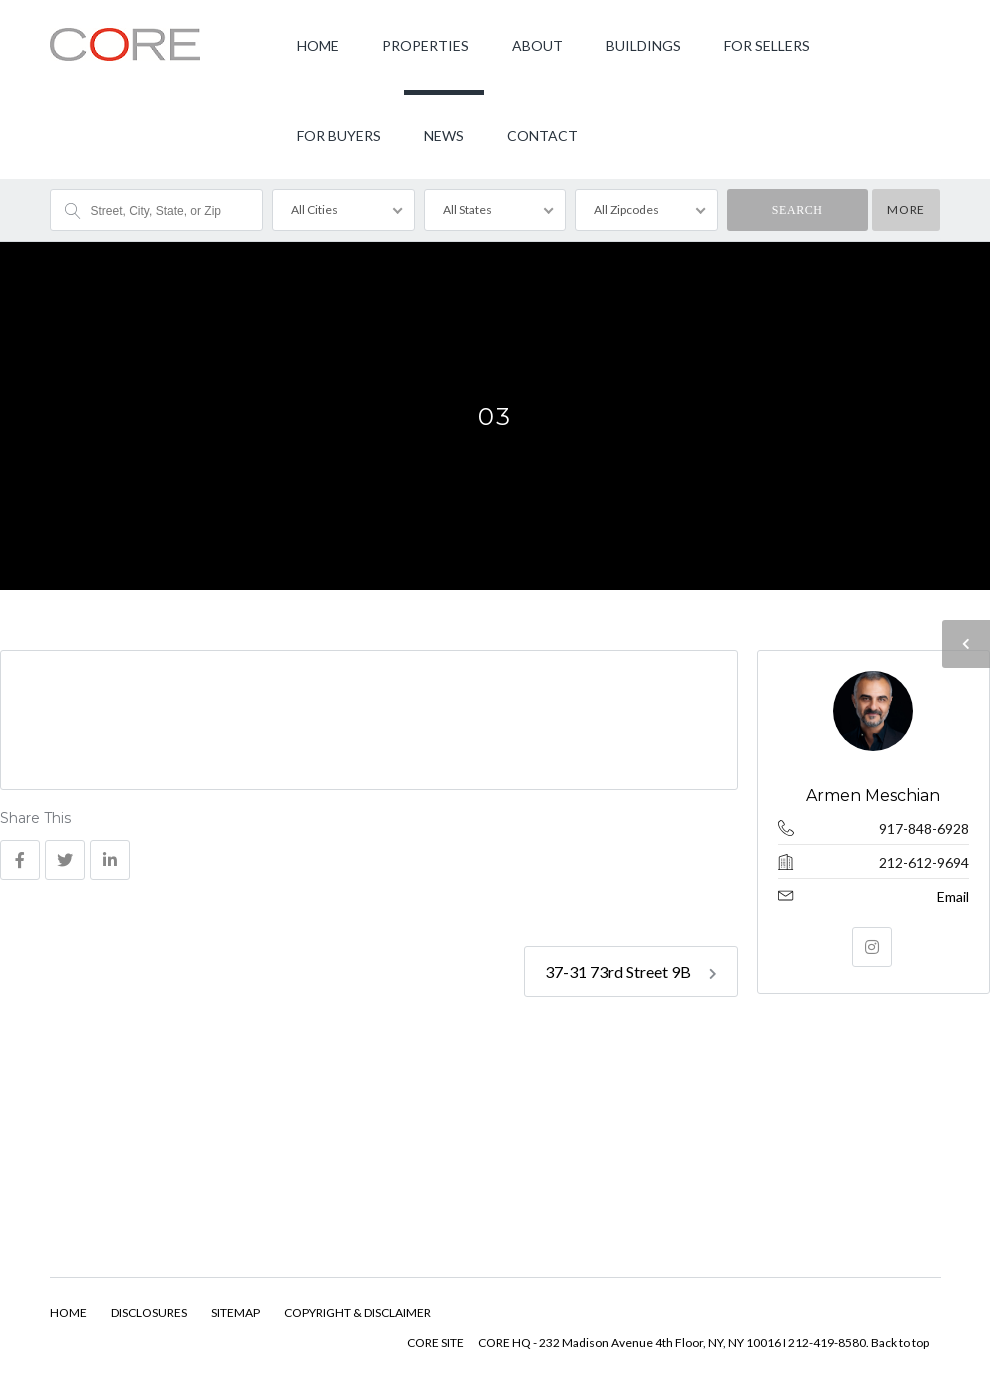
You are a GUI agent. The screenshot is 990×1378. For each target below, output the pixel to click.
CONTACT (542, 135)
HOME (318, 45)
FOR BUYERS (339, 135)
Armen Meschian (874, 795)
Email (953, 896)
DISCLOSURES (149, 1312)
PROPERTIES (425, 45)
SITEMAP (235, 1312)
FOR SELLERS (767, 45)
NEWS (444, 135)
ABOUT (537, 45)
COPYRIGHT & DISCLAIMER (357, 1312)
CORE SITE (435, 1342)
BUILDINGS (643, 45)
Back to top (900, 1342)
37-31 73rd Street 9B (631, 971)
